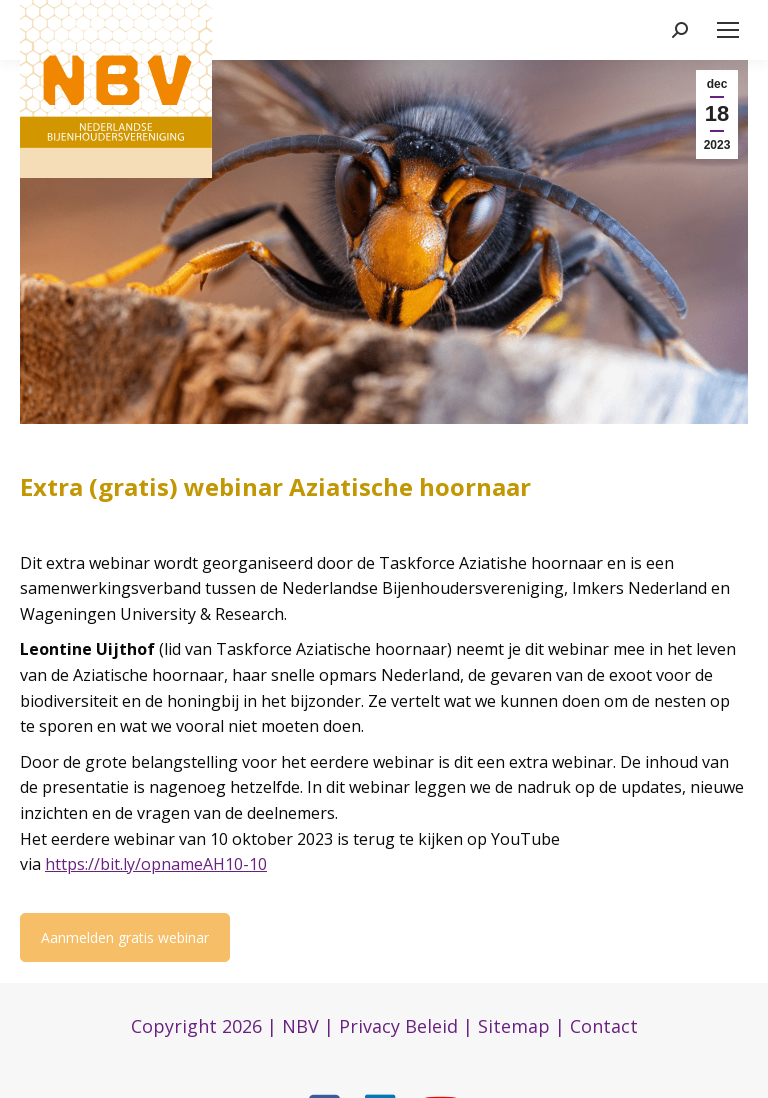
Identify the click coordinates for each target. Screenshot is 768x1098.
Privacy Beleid (398, 1026)
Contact (604, 1026)
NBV (300, 1026)
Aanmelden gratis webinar (125, 937)
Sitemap (514, 1026)
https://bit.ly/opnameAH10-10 (156, 864)
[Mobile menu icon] (728, 30)
